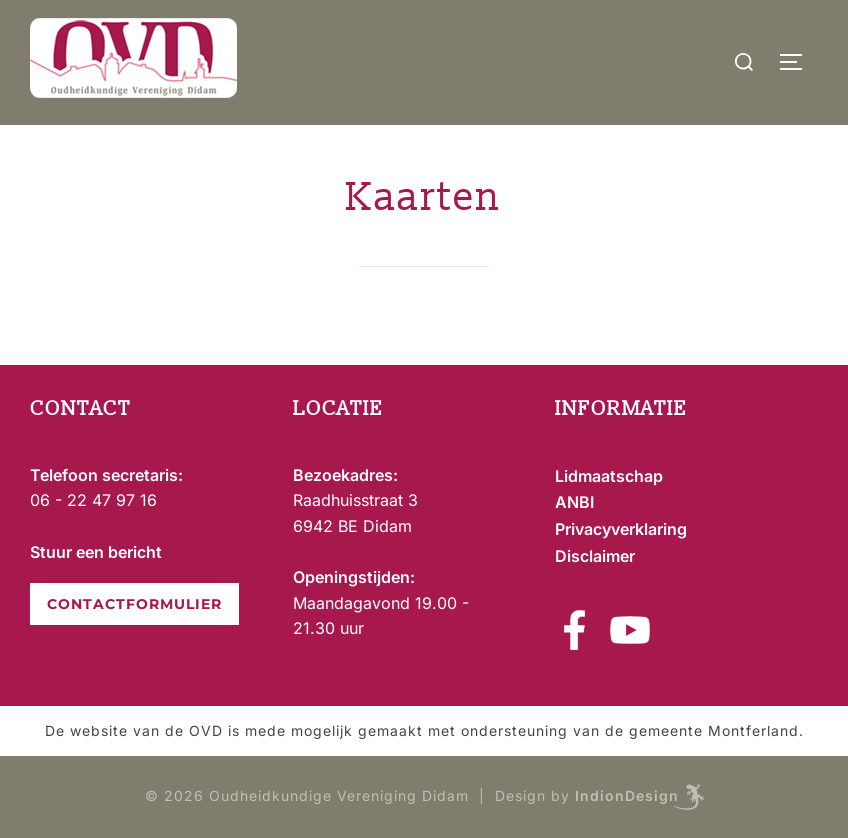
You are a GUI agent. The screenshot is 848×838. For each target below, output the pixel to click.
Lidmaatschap (609, 476)
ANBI (574, 502)
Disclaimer (595, 556)
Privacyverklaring (621, 529)
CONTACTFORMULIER (134, 604)
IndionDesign (627, 795)
